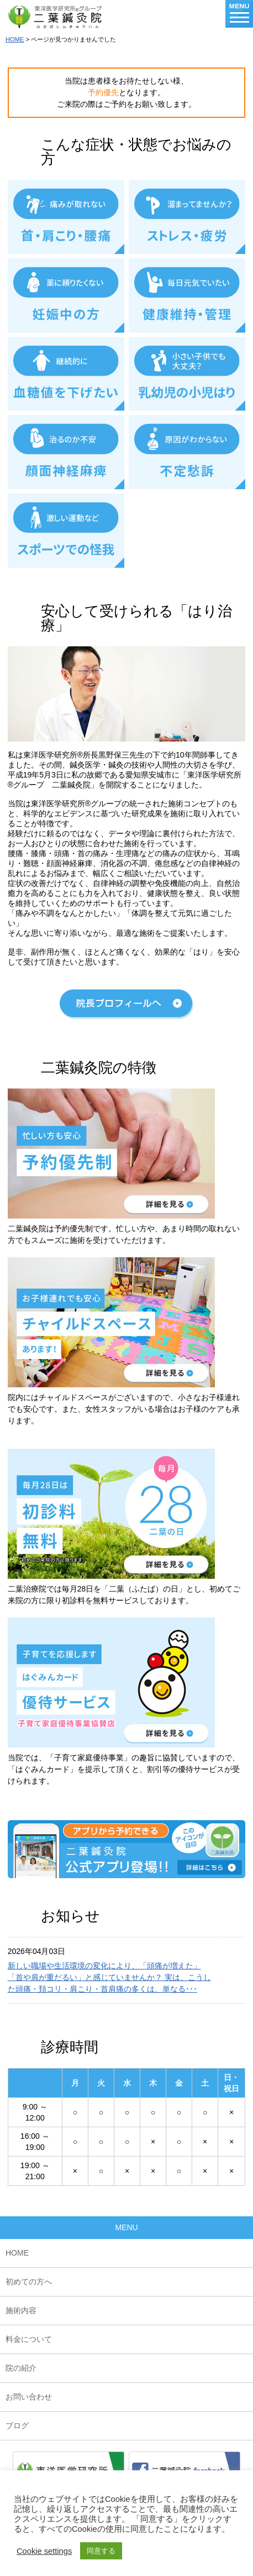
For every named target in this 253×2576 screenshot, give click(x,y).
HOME (15, 39)
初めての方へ (29, 2281)
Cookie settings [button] (44, 2551)
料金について (29, 2339)
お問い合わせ (29, 2396)
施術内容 (21, 2310)
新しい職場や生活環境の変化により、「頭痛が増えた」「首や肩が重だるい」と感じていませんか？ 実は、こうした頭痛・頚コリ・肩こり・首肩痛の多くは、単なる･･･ (109, 1977)
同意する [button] (101, 2551)
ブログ (17, 2425)
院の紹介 (21, 2368)
